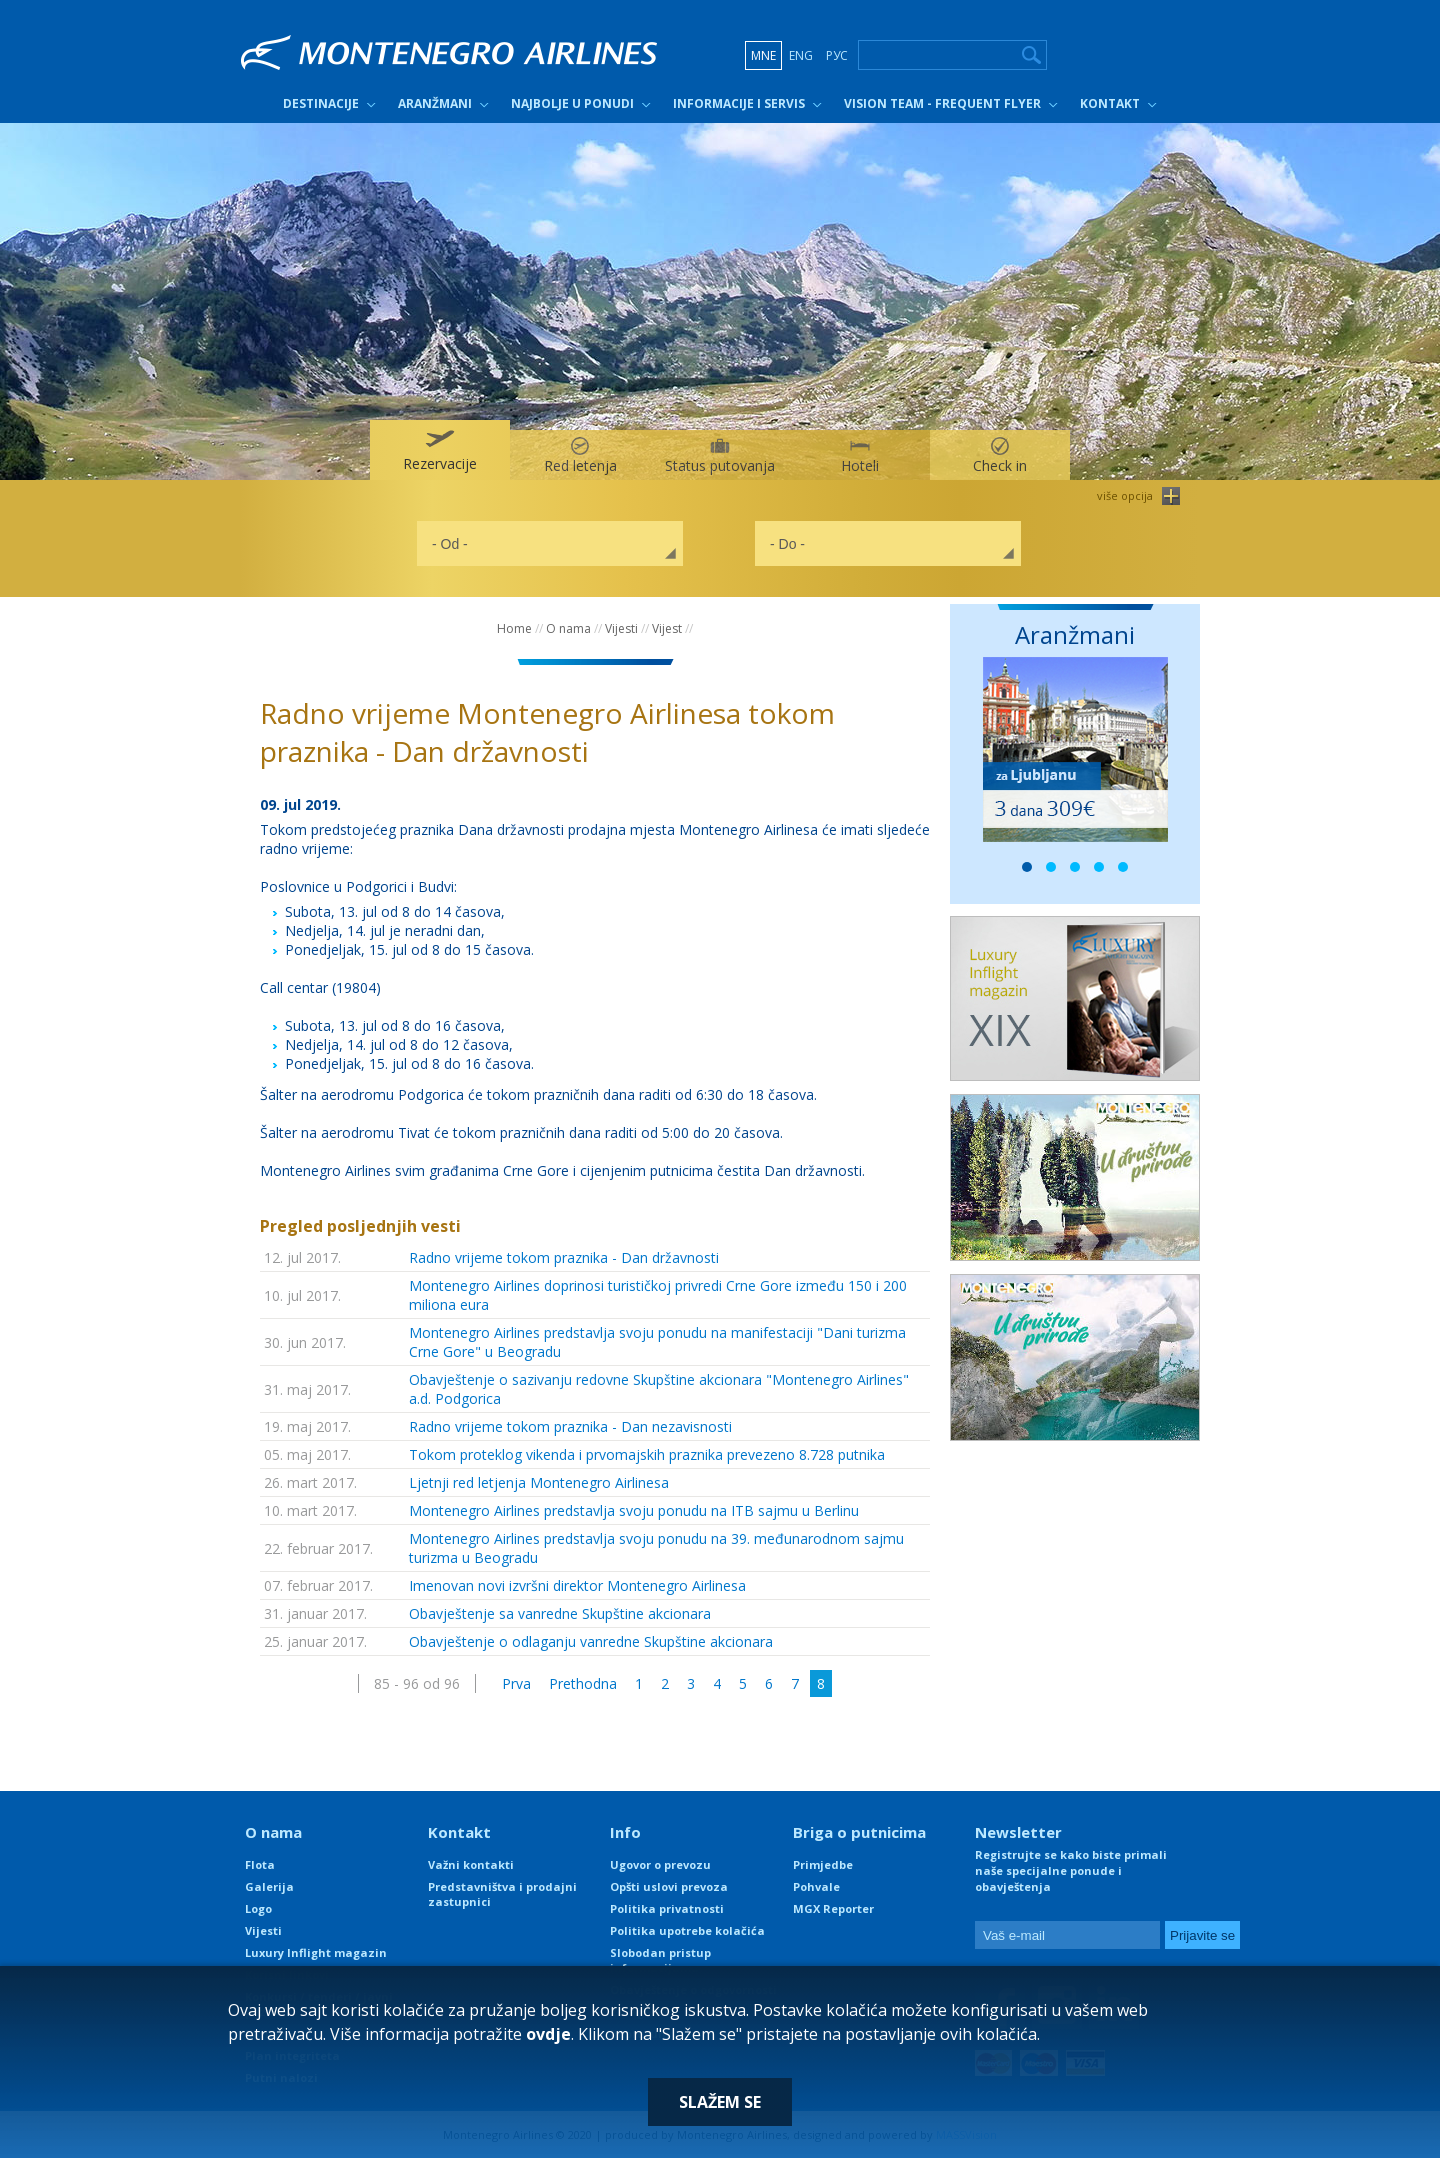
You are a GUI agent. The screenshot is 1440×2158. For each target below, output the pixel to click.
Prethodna (583, 1683)
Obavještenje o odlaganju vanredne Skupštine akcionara (591, 1641)
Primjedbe (823, 1864)
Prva (516, 1683)
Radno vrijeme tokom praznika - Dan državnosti (564, 1257)
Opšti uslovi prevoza (669, 1886)
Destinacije (321, 103)
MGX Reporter (833, 1908)
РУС (837, 55)
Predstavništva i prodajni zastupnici (502, 1894)
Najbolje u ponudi (572, 103)
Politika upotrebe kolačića (687, 1930)
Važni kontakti (471, 1864)
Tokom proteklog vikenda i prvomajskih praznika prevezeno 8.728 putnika (647, 1454)
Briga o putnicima (859, 1832)
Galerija (269, 1886)
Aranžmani (435, 103)
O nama (568, 628)
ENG (801, 55)
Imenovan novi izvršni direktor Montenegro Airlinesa (577, 1585)
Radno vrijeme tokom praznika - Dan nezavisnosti (570, 1426)
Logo (258, 1908)
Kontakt (1110, 103)
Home (514, 628)
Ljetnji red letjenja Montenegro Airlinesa (539, 1482)
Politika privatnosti (667, 1908)
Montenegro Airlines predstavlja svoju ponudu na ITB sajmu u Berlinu (634, 1510)
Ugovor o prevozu (660, 1864)
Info (625, 1832)
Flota (260, 1864)
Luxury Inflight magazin (316, 1952)
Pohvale (816, 1886)
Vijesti (621, 628)
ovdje (548, 2034)
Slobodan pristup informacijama (660, 1960)
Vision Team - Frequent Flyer (942, 103)
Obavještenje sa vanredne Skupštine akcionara (560, 1613)
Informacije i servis (739, 103)
